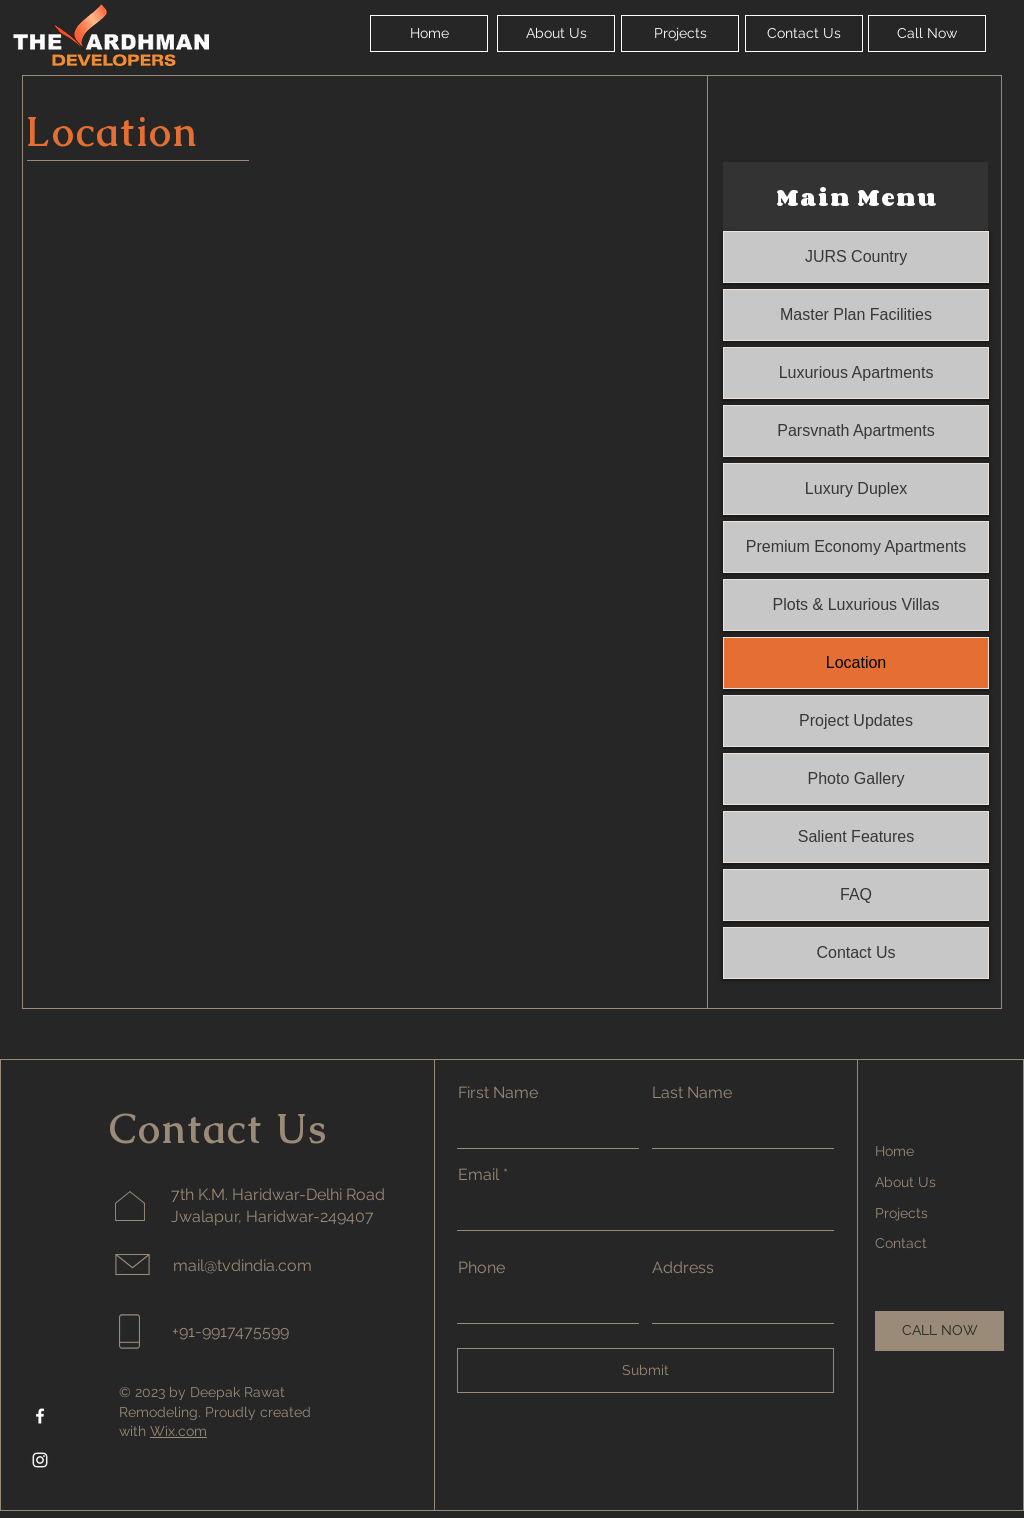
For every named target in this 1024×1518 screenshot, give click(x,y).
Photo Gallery (856, 778)
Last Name (692, 1093)
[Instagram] (40, 1460)
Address (683, 1268)
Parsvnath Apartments (855, 430)
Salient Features (856, 836)
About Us (905, 1182)
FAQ (856, 894)
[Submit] (645, 1370)
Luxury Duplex (856, 488)
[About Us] (556, 33)
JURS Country (856, 256)
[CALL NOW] (939, 1331)
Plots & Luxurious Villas (856, 604)
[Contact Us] (804, 33)
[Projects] (680, 33)
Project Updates (856, 720)
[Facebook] (40, 1416)
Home (894, 1151)
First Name (498, 1093)
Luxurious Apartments (856, 372)
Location (856, 662)
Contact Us (855, 952)
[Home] (429, 33)
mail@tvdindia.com (242, 1265)
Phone (481, 1268)
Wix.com (178, 1431)
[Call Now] (927, 33)
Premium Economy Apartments (856, 546)
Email (478, 1175)
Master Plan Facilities (856, 314)
